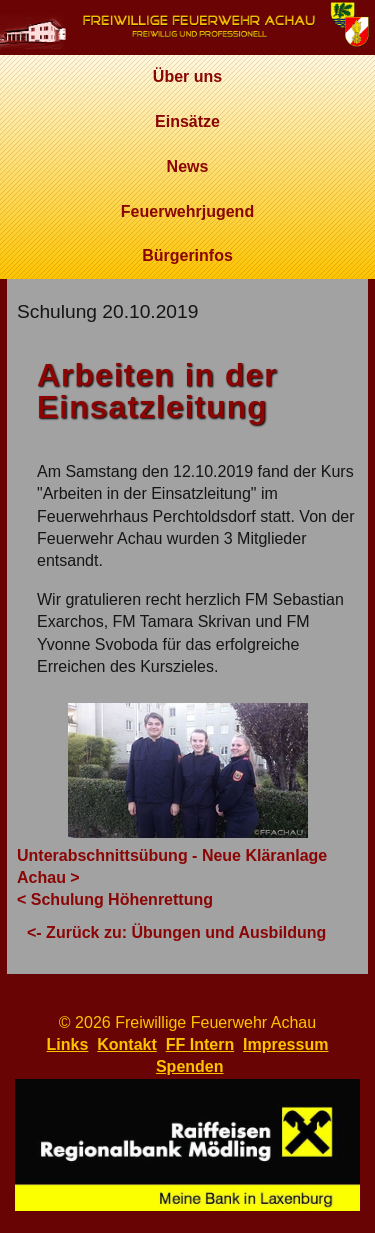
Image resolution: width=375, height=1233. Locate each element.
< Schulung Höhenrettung (115, 899)
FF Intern (200, 1044)
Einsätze (187, 121)
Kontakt (127, 1044)
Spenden (190, 1066)
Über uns (187, 76)
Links (68, 1044)
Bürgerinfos (187, 255)
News (188, 166)
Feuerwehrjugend (187, 211)
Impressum (285, 1044)
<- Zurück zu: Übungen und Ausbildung (176, 932)
